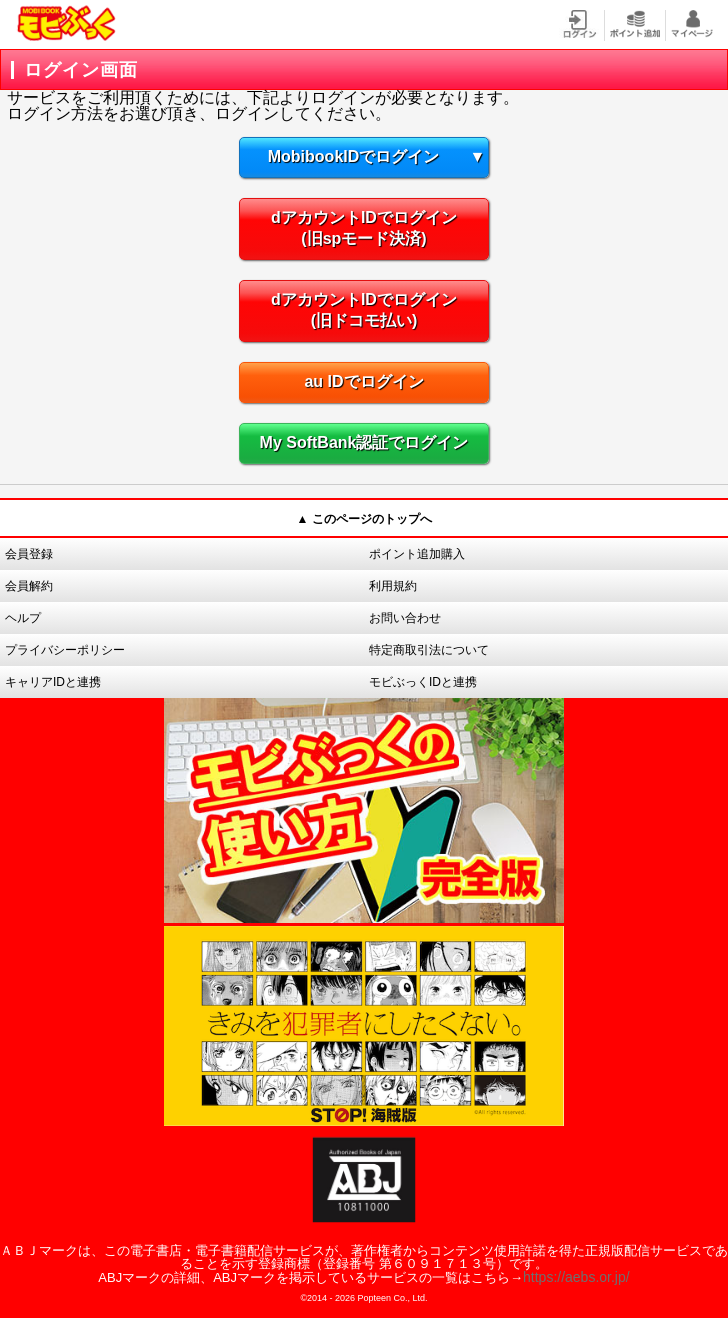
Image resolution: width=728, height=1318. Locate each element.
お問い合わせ (405, 618)
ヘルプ (23, 618)
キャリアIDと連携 (53, 682)
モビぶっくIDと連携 (423, 682)
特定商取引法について (429, 650)
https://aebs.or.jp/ (576, 1277)
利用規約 (393, 586)
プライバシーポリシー (65, 650)
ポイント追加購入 (417, 554)
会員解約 (29, 586)
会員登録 (29, 554)
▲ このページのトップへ (363, 519)
